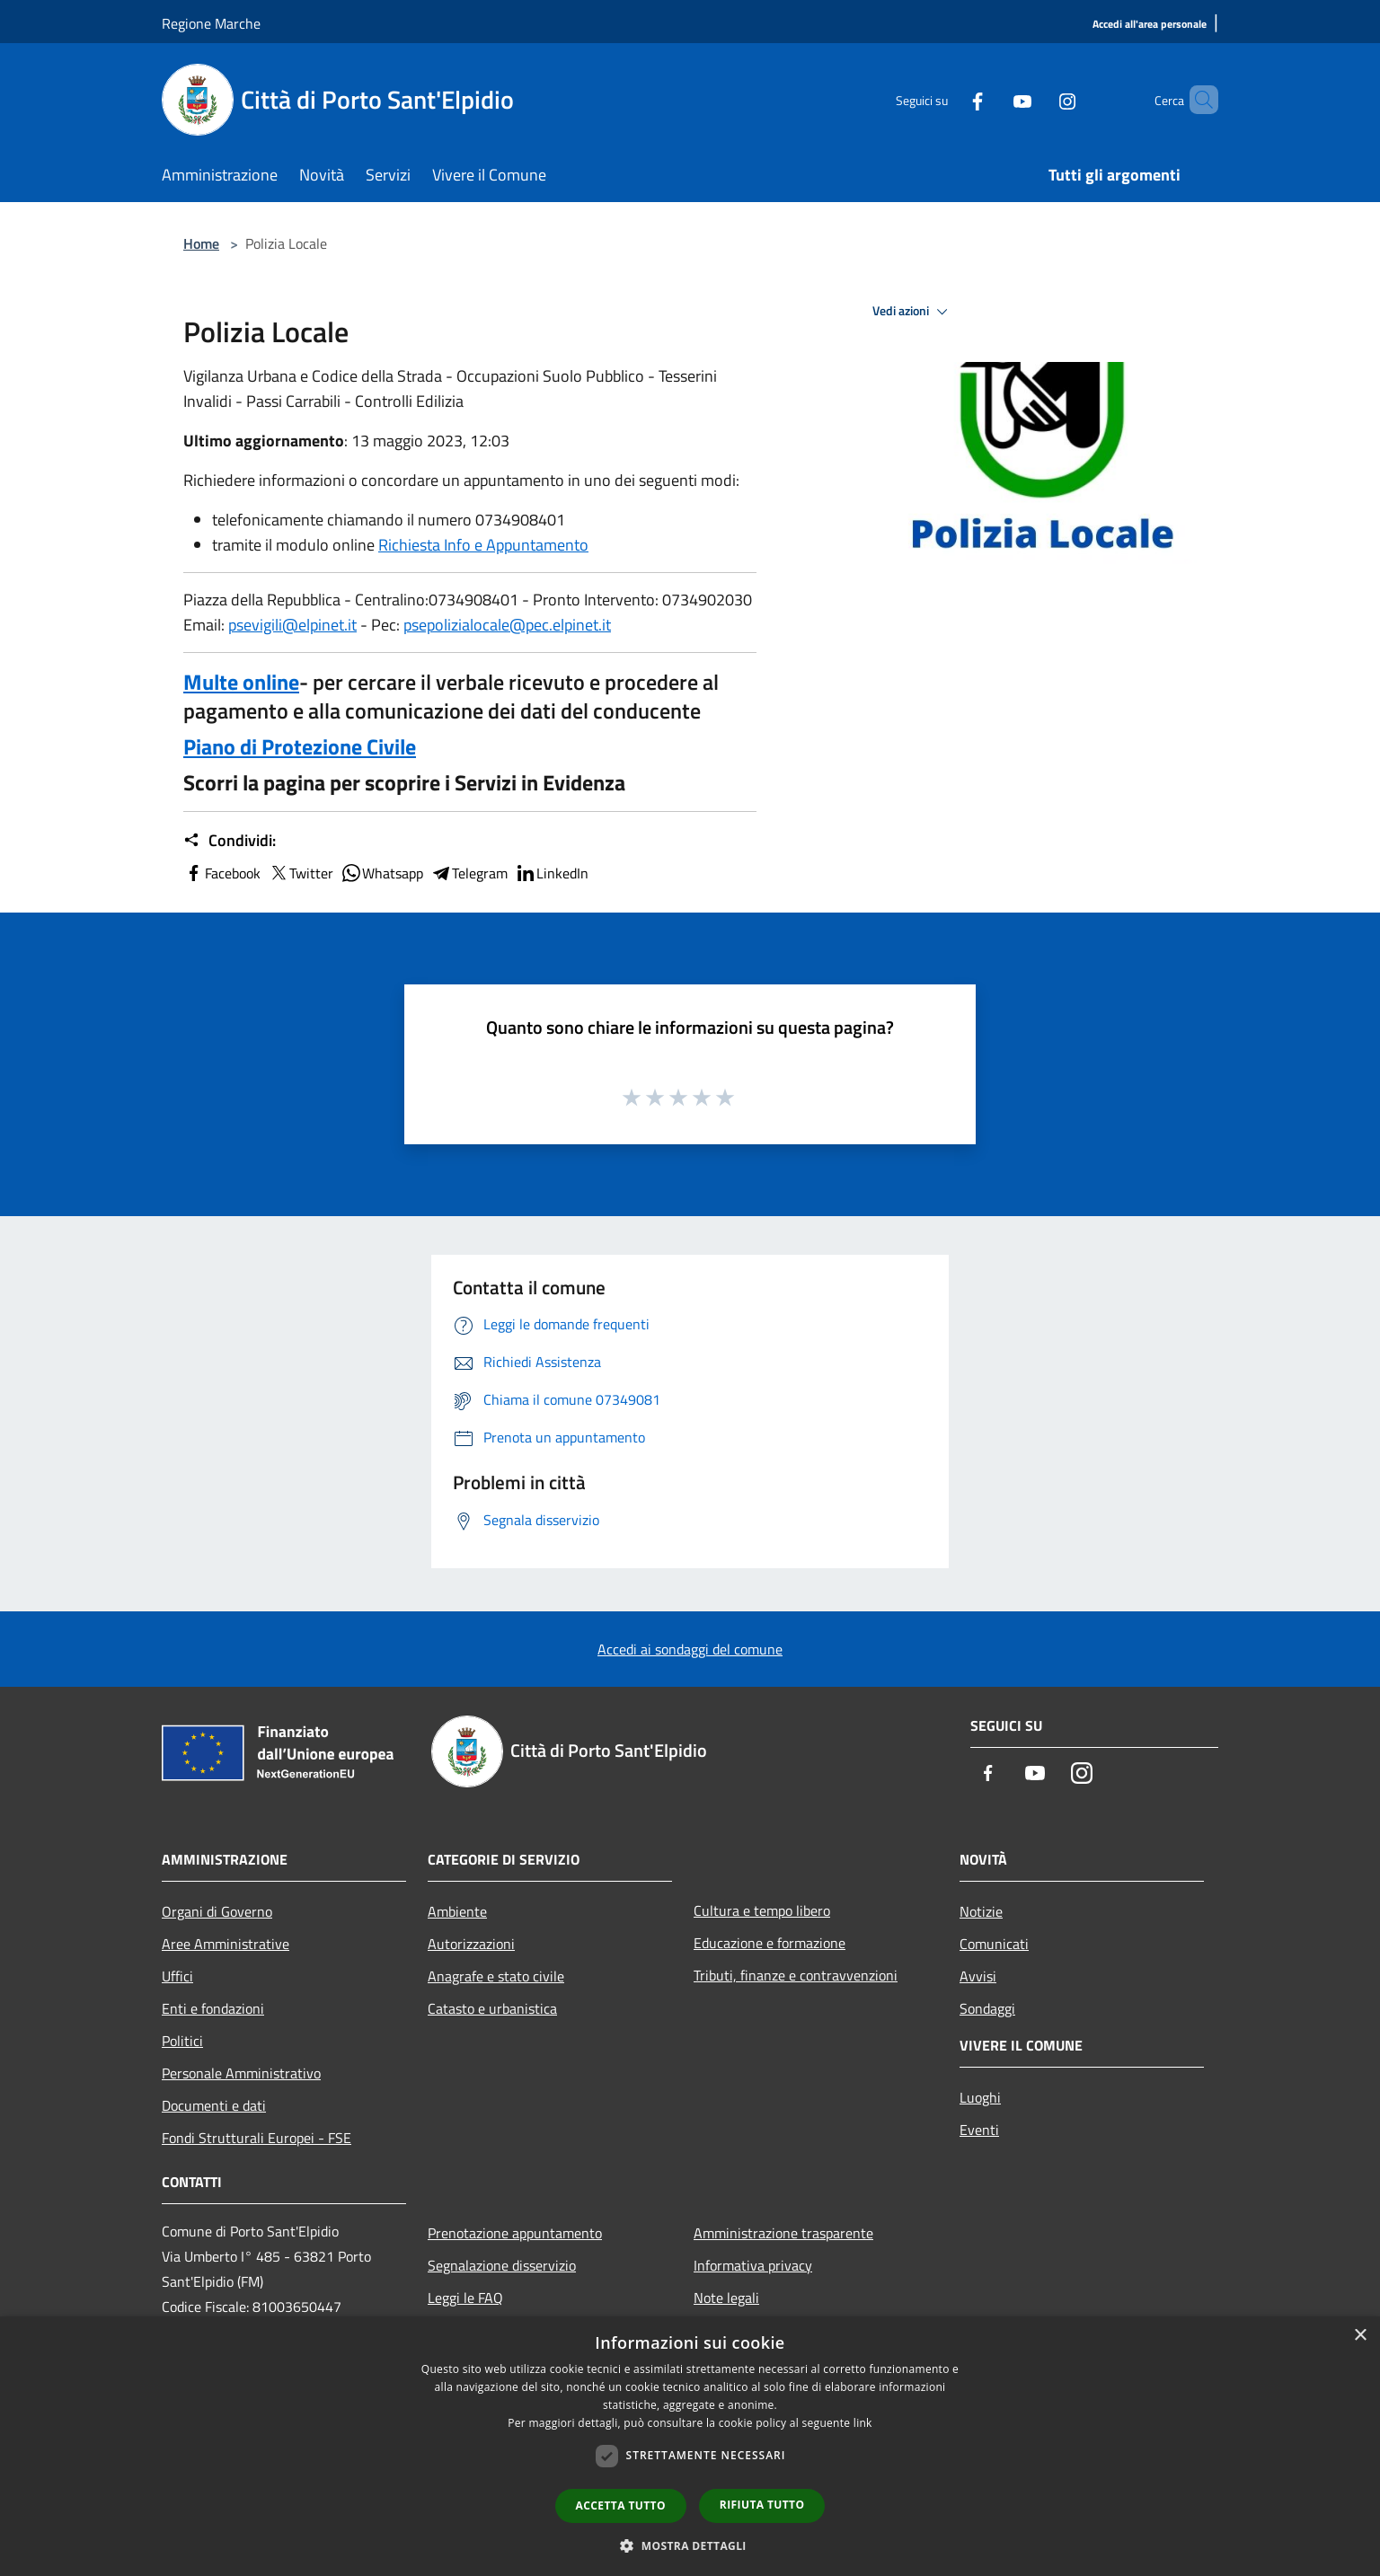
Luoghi (980, 2097)
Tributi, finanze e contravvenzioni (796, 1975)
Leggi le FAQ (465, 2297)
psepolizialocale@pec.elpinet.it (507, 625)
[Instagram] (1037, 99)
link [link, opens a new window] (863, 2422)
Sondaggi (987, 2008)
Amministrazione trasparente (783, 2233)
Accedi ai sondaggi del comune (690, 1649)
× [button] (1360, 2335)
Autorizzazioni (471, 1943)
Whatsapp (382, 873)
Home (201, 243)
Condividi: (229, 840)
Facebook (222, 873)
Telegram (469, 873)
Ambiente (457, 1911)
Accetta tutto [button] (621, 2505)
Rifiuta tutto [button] (762, 2504)
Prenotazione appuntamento (515, 2233)
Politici (182, 2040)
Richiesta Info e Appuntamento (483, 545)
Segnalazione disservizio (502, 2265)
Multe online (241, 682)
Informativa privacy (753, 2265)
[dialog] (690, 2446)
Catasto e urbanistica (492, 2008)
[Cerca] (1196, 99)
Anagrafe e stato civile (496, 1976)
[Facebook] (947, 99)
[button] (690, 2545)
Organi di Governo (217, 1911)
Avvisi (978, 1976)
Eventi (979, 2129)
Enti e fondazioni (213, 2008)
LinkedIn (551, 873)
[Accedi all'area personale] (1149, 24)
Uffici (177, 1976)
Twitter (300, 873)
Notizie (981, 1911)
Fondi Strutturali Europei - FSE (256, 2137)
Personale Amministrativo (241, 2073)
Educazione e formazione (769, 1943)
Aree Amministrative (225, 1943)
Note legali (726, 2297)
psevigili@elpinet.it (292, 625)
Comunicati (994, 1943)
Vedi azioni (912, 311)
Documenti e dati (214, 2105)
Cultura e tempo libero (762, 1910)
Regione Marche (211, 23)
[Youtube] (992, 99)
